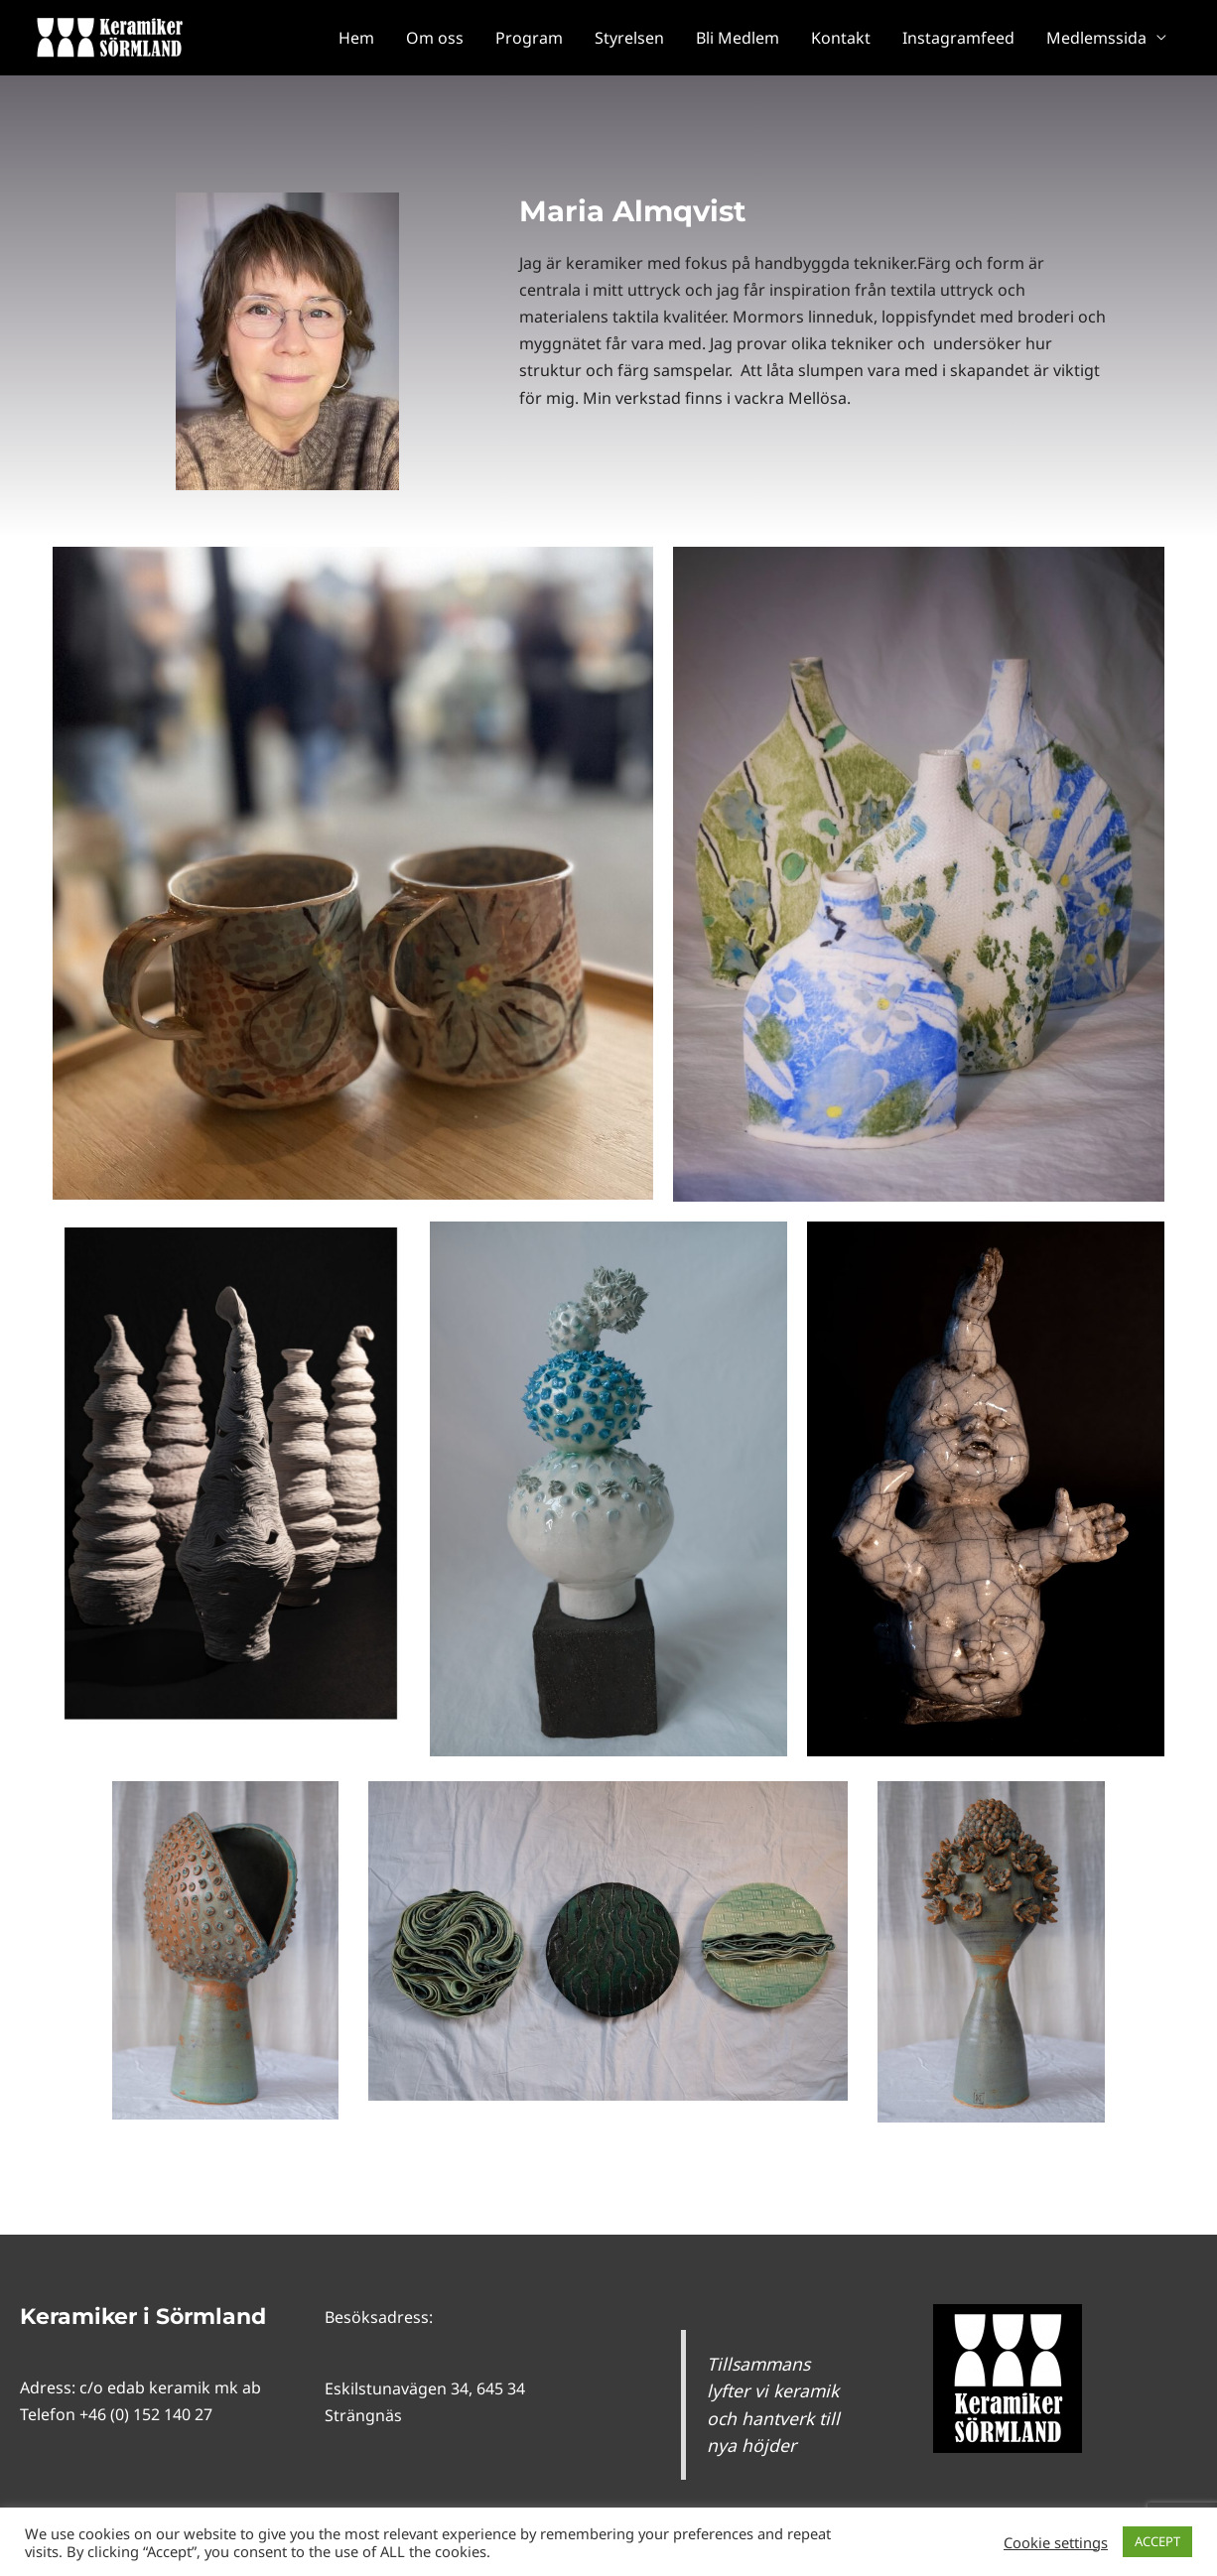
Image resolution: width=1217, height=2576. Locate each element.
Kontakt (841, 38)
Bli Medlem (737, 38)
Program (529, 38)
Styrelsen (629, 38)
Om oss (435, 38)
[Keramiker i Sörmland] (109, 36)
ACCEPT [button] (1157, 2541)
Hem (356, 38)
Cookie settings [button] (1056, 2542)
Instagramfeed (958, 38)
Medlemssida (1096, 38)
